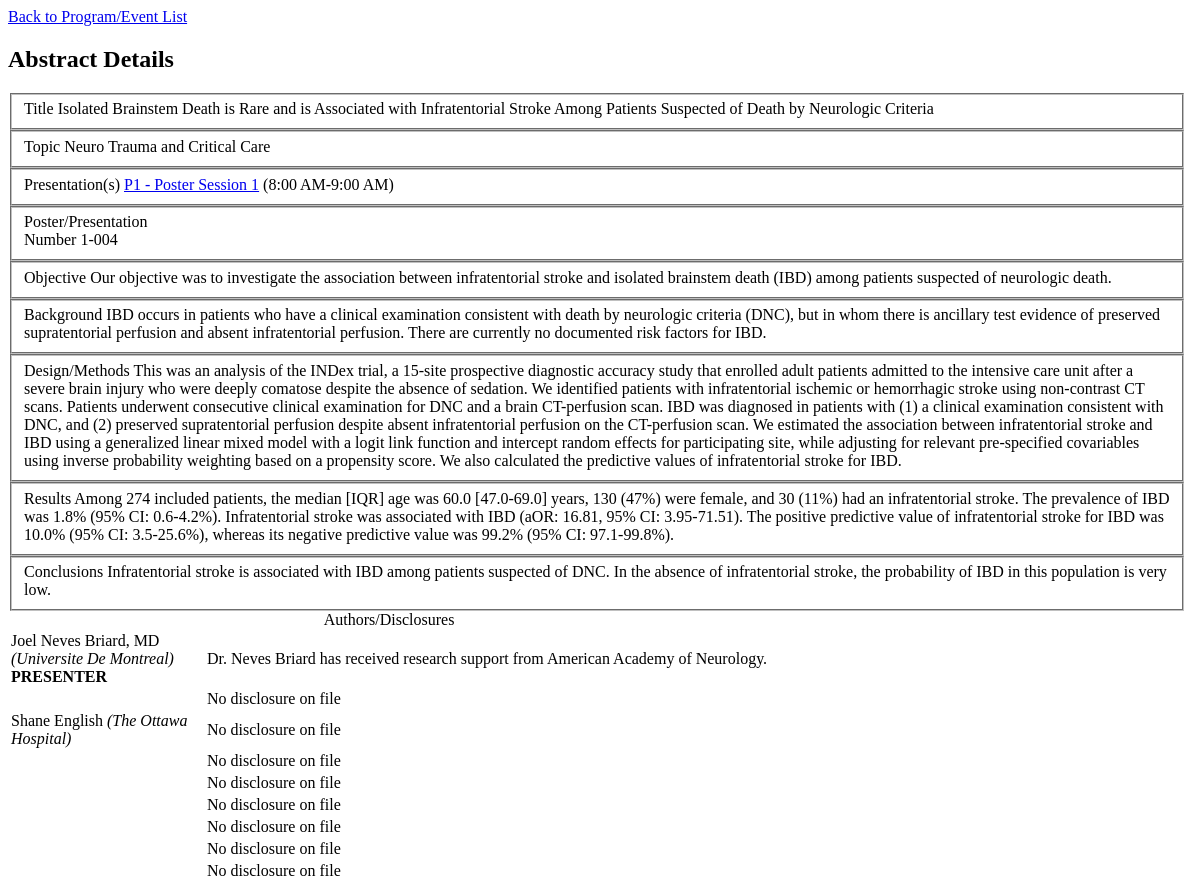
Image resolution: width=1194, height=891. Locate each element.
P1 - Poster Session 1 (191, 184)
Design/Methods (77, 370)
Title (39, 108)
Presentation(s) (72, 184)
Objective (55, 277)
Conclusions (63, 571)
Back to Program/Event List (97, 16)
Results (47, 498)
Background (63, 314)
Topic (42, 146)
